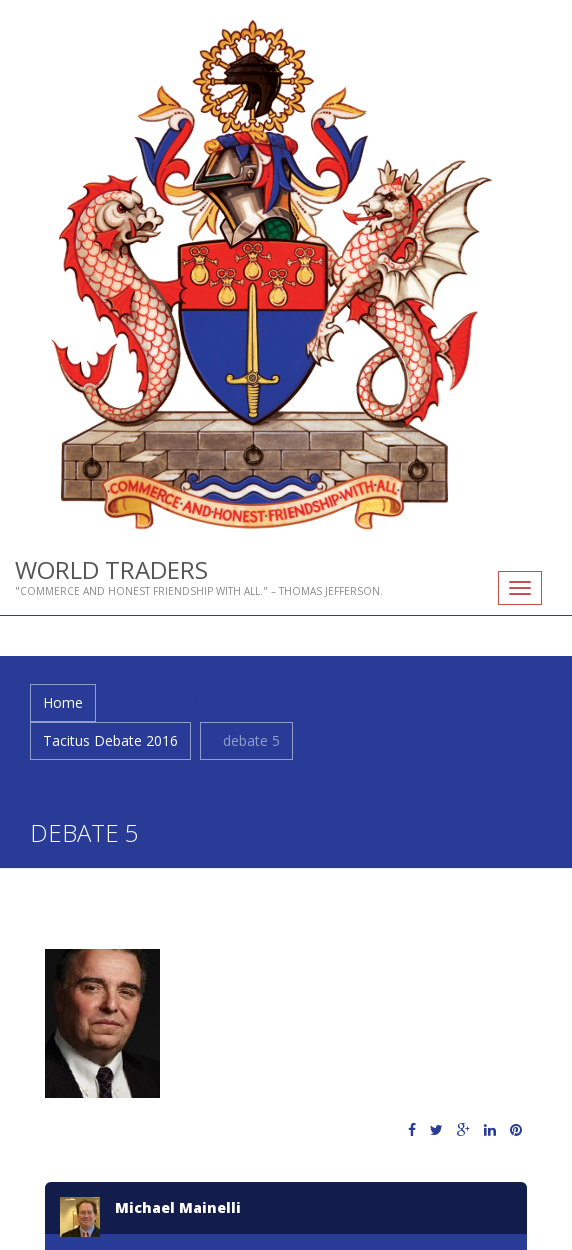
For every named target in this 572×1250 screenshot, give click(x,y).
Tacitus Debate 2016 (110, 740)
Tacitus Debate (241, 702)
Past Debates (339, 702)
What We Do (146, 702)
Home (63, 702)
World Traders (111, 569)
